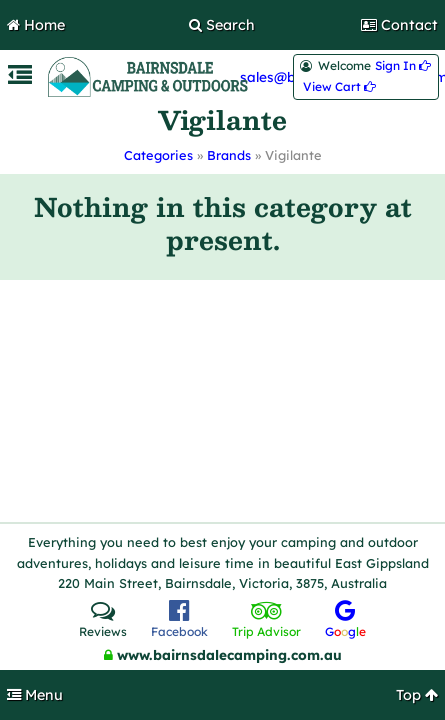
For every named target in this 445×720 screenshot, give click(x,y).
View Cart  (339, 87)
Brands (229, 155)
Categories (158, 155)
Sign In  (403, 66)
